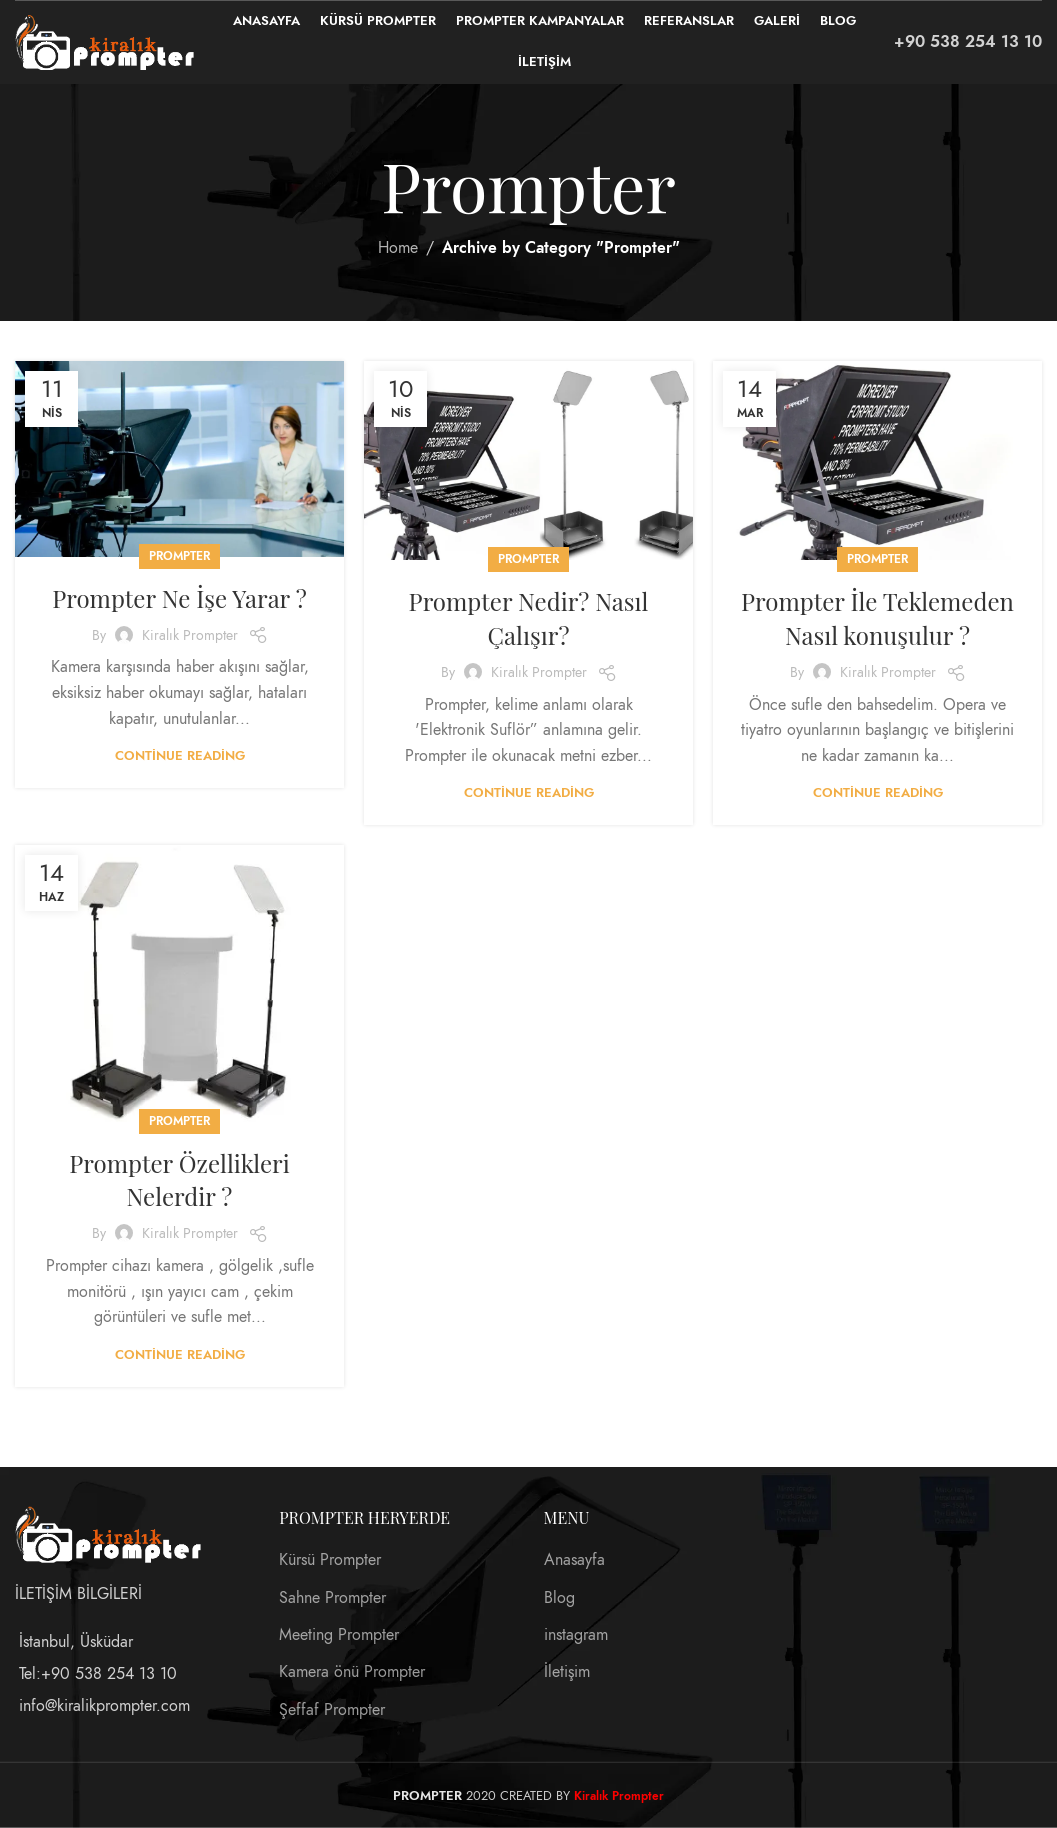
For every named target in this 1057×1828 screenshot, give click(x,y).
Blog (559, 1597)
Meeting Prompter (339, 1635)
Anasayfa (574, 1560)
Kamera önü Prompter (352, 1672)
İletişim (567, 1672)
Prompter (179, 556)
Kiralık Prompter (190, 635)
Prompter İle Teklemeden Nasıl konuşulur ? (877, 618)
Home (398, 248)
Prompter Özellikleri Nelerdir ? (179, 1180)
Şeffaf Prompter (332, 1709)
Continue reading (180, 756)
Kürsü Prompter (330, 1560)
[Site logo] (105, 41)
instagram (576, 1635)
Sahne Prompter (332, 1597)
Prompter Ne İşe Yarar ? (179, 598)
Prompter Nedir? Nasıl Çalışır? (529, 618)
